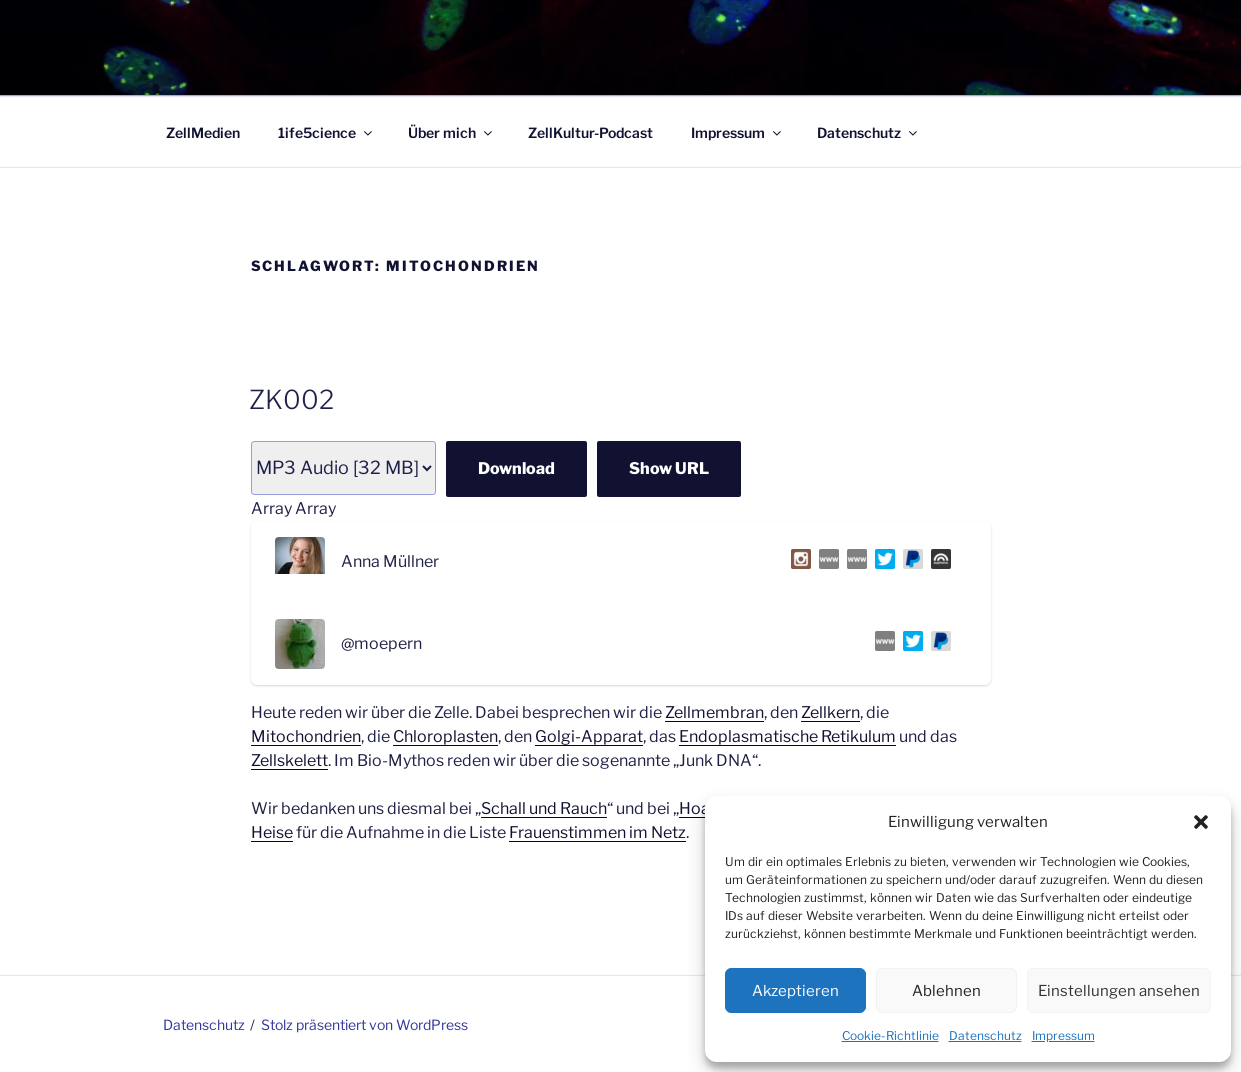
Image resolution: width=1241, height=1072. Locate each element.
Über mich (451, 132)
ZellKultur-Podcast (590, 132)
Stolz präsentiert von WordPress (364, 1024)
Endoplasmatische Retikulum (787, 736)
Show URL (669, 468)
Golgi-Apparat (589, 736)
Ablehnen (946, 991)
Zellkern (830, 712)
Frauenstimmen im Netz (597, 832)
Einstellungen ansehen (1119, 991)
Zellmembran (714, 712)
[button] (1201, 822)
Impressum (1063, 1035)
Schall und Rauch (544, 808)
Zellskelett (289, 760)
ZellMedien (203, 132)
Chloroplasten (445, 736)
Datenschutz (985, 1035)
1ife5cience (326, 132)
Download (516, 468)
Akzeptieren (795, 991)
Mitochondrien (306, 736)
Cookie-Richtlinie (890, 1035)
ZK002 (291, 399)
